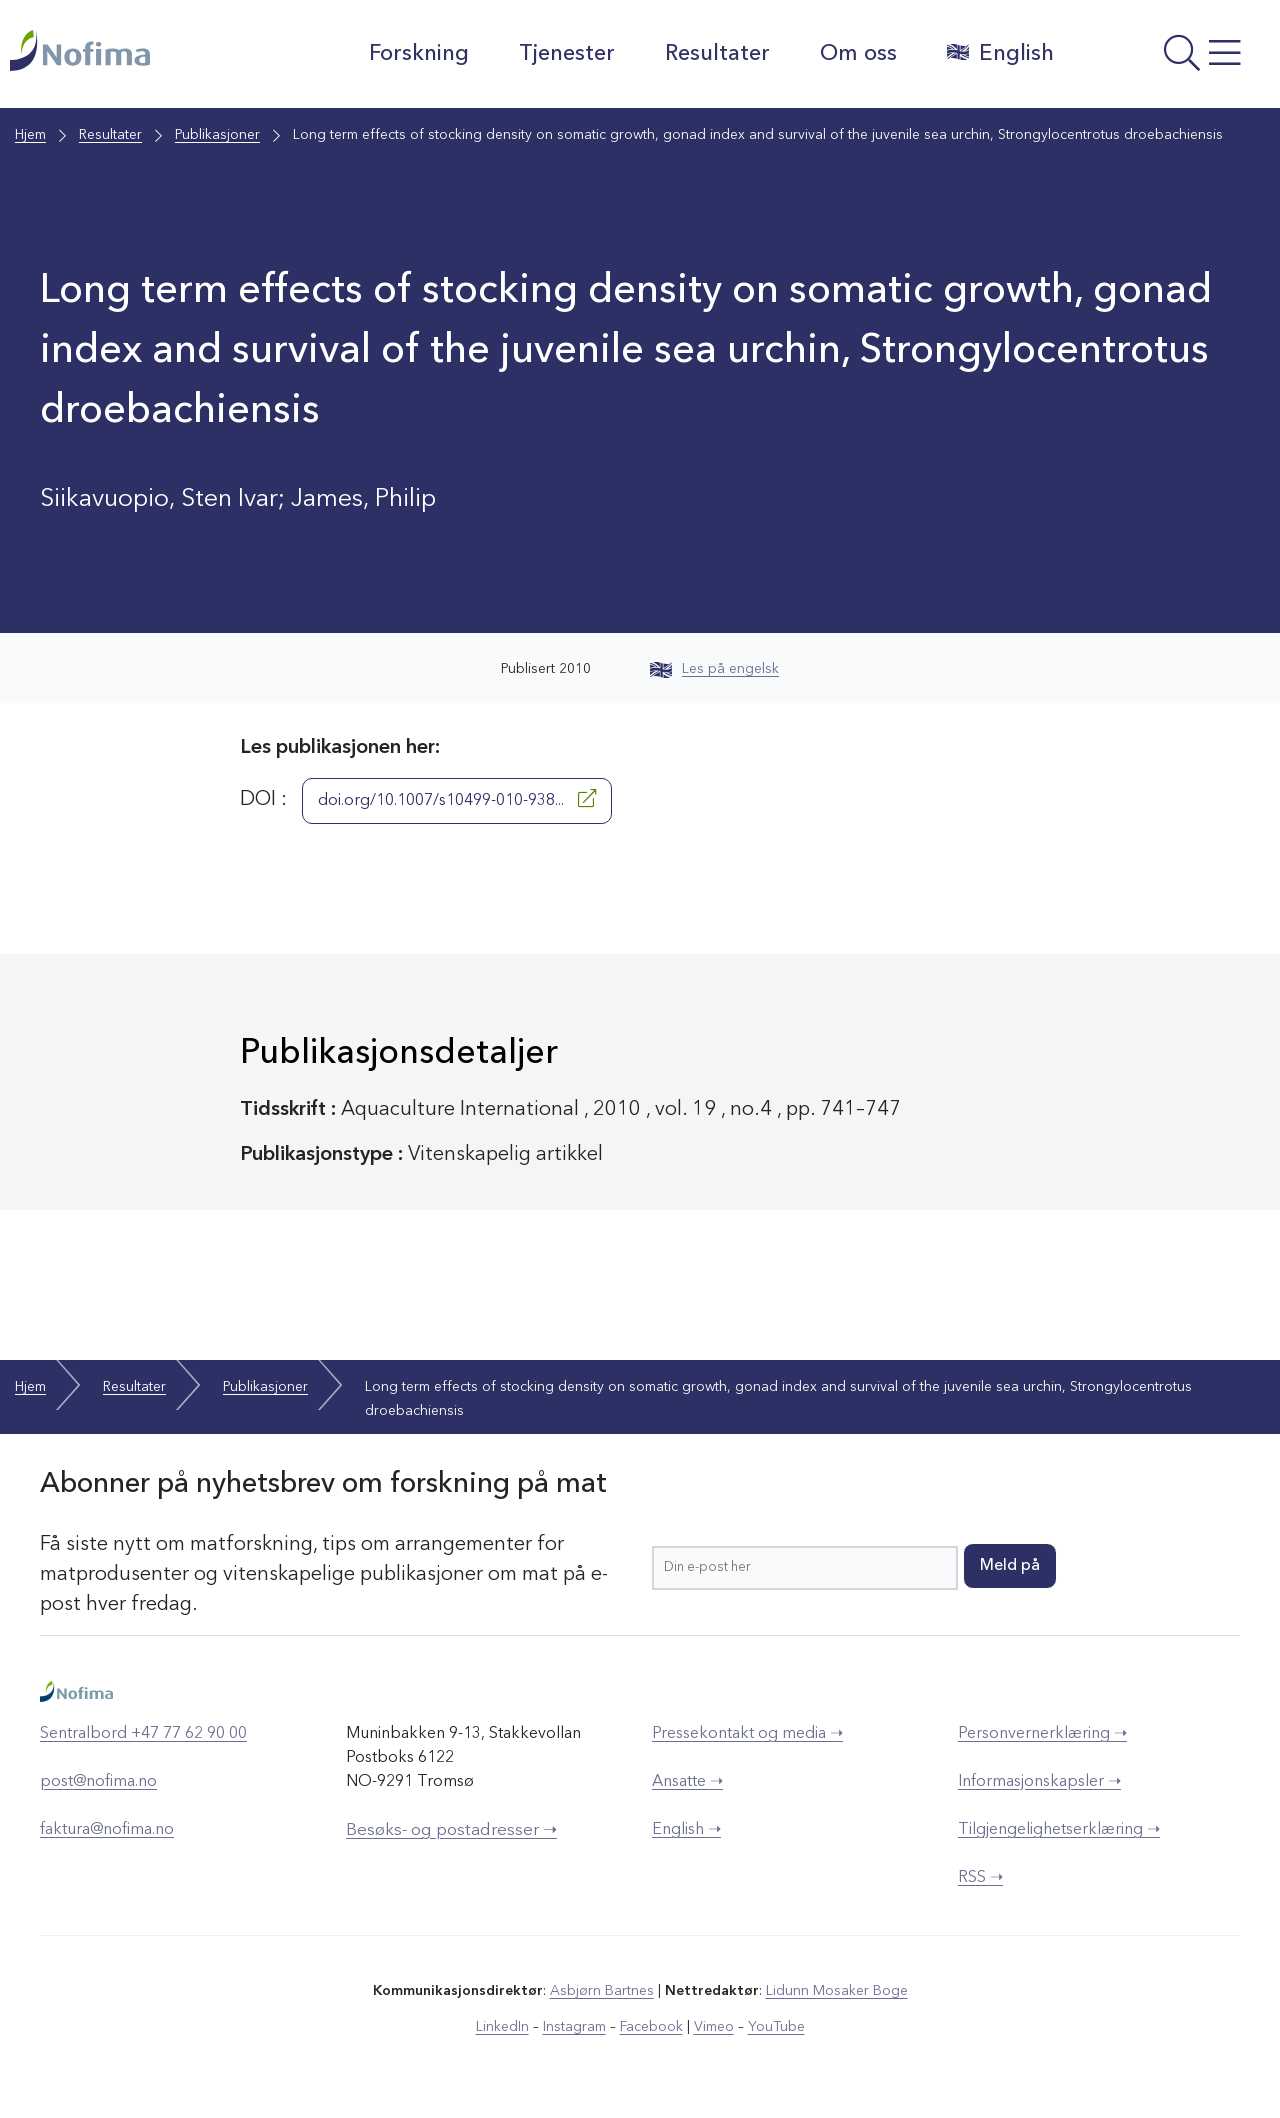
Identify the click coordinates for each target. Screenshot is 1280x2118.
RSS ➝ (980, 1878)
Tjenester (567, 54)
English (1000, 53)
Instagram (574, 2027)
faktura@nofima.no (107, 1830)
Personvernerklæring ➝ (1042, 1734)
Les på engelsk (714, 669)
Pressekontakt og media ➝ (747, 1734)
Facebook (651, 2027)
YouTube (776, 2027)
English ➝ (686, 1830)
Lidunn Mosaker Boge (837, 1991)
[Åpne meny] (1172, 59)
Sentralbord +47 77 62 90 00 (143, 1734)
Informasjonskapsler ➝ (1039, 1782)
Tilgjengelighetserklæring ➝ (1059, 1830)
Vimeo (714, 2027)
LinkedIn (502, 2027)
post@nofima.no (98, 1782)
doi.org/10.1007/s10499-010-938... (457, 799)
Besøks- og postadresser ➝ (451, 1830)
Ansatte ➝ (687, 1782)
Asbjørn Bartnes (602, 1991)
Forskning (419, 54)
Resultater (717, 54)
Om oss (858, 54)
